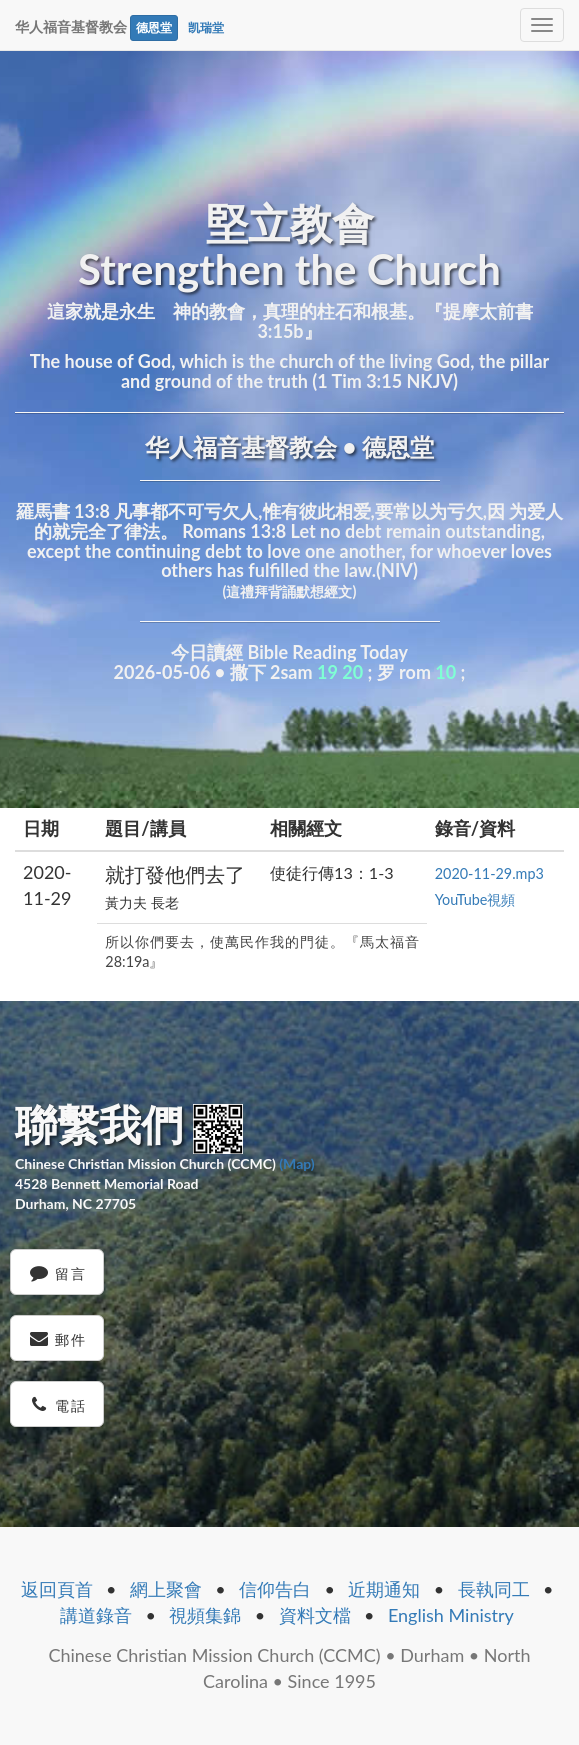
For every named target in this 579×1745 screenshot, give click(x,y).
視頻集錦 (205, 1615)
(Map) (296, 1163)
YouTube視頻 (475, 899)
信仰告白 (275, 1589)
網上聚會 (166, 1589)
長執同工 (494, 1589)
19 (327, 672)
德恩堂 (154, 27)
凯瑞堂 (206, 27)
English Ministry (451, 1615)
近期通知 (384, 1589)
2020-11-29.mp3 (489, 873)
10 (445, 672)
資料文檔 (315, 1615)
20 (352, 672)
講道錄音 (96, 1615)
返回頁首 (57, 1589)
